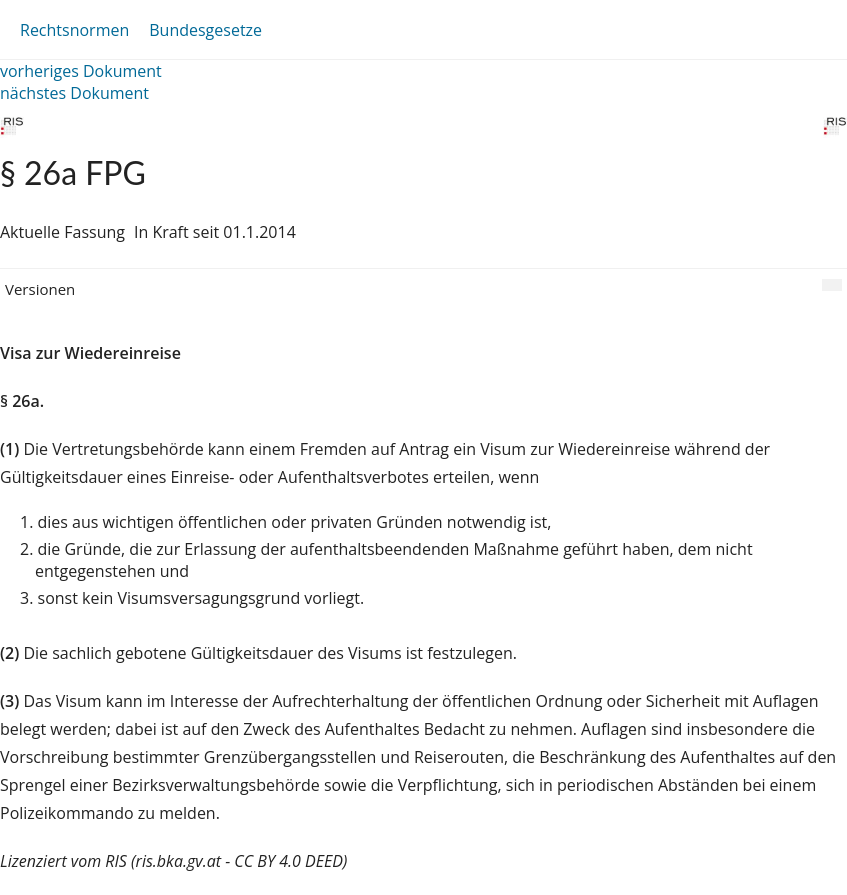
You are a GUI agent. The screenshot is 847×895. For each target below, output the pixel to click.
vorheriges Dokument (81, 71)
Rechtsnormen (74, 30)
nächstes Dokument (74, 93)
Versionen (40, 289)
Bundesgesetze (205, 30)
